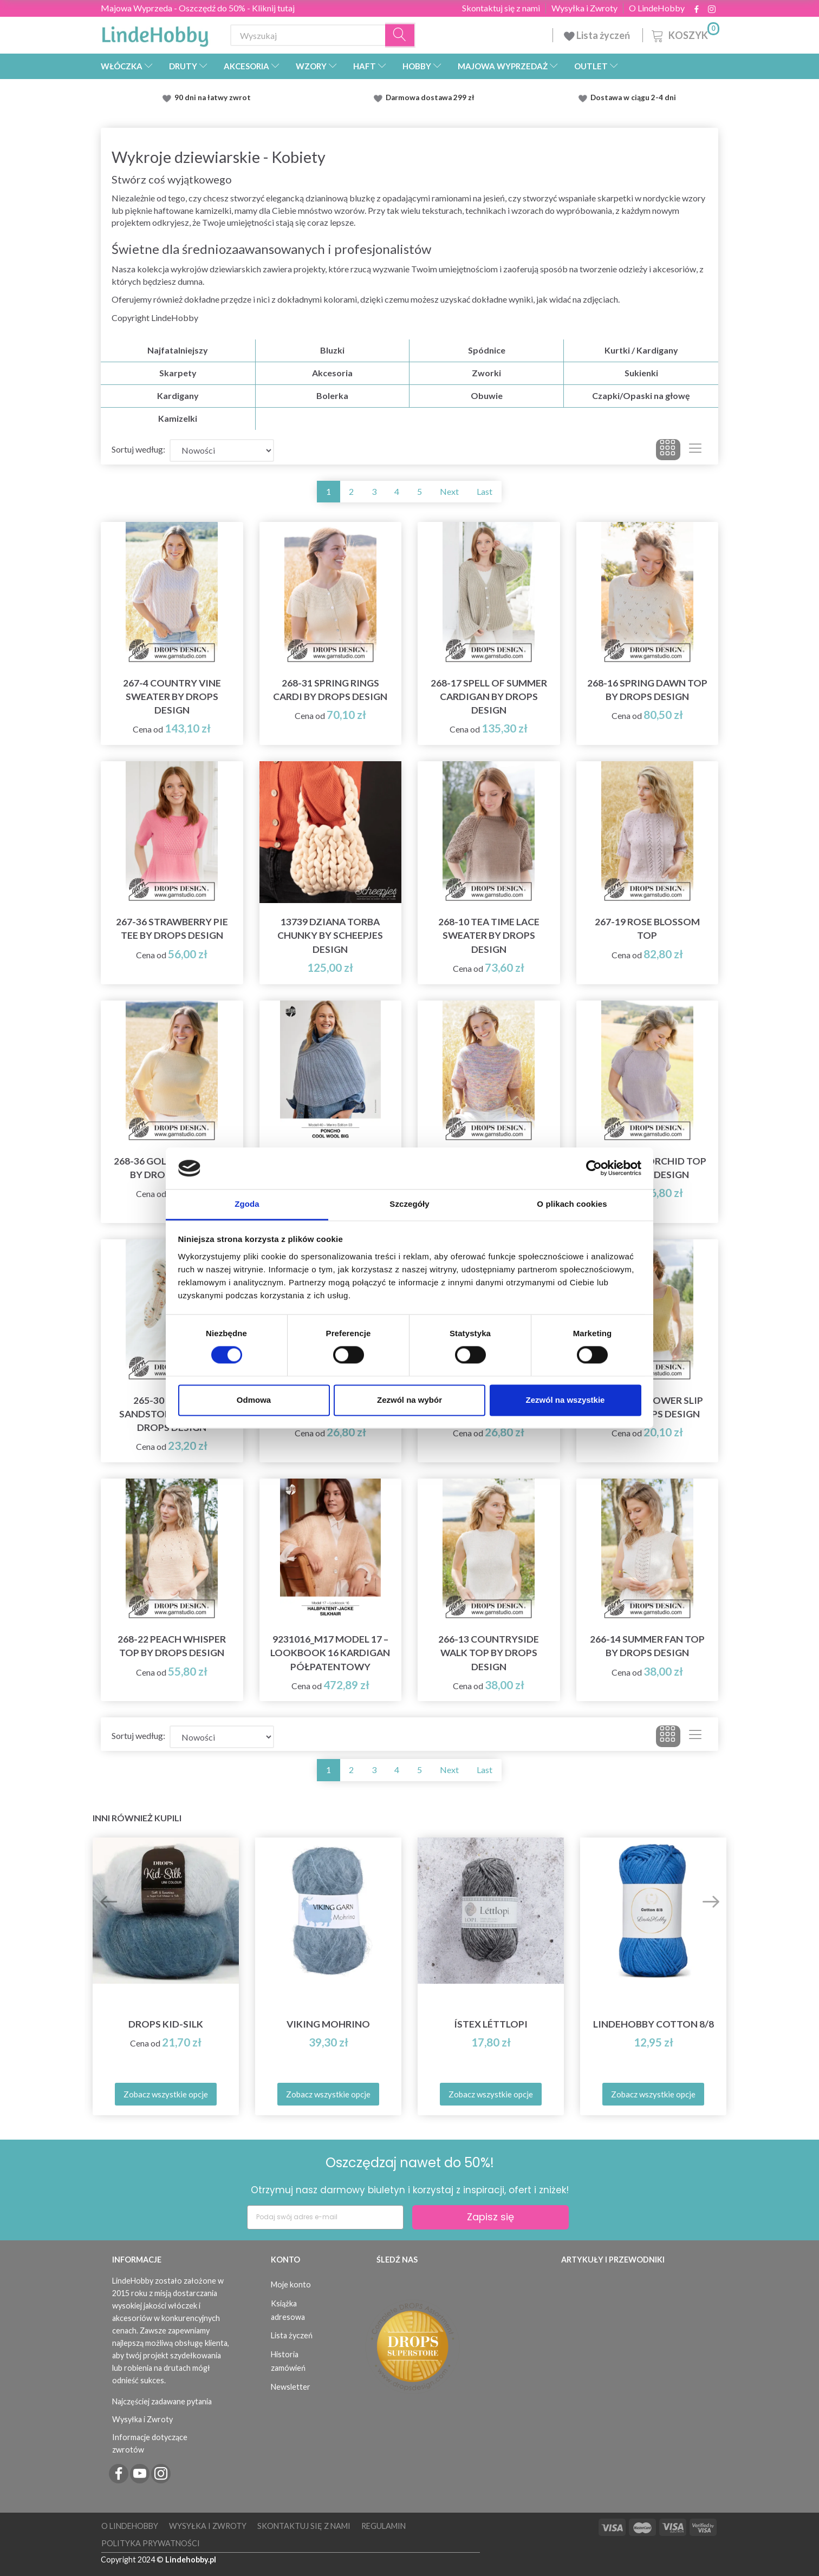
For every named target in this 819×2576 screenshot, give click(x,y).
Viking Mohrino (328, 2024)
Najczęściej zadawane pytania (162, 2401)
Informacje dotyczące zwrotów (149, 2443)
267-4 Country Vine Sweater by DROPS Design (172, 696)
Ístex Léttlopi (491, 2024)
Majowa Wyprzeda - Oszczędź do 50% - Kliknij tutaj (198, 8)
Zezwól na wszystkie (565, 1399)
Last (484, 491)
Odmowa (254, 1399)
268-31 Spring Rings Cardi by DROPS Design (330, 689)
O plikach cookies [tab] (572, 1203)
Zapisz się (490, 2217)
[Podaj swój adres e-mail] (325, 2217)
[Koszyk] (684, 33)
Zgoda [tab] (247, 1203)
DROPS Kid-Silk (165, 2024)
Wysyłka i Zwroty (584, 8)
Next (449, 491)
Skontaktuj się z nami (501, 8)
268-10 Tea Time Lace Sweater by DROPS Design (489, 935)
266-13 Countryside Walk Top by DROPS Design (488, 1652)
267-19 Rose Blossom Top (647, 928)
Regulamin (383, 2526)
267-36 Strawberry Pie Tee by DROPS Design (172, 928)
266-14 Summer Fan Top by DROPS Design (647, 1645)
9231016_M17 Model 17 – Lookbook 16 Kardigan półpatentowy (330, 1652)
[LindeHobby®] (155, 33)
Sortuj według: (138, 449)
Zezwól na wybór (409, 1399)
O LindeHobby (657, 8)
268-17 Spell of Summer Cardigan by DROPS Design (489, 696)
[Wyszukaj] (400, 35)
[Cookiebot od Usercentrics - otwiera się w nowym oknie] (594, 1168)
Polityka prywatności (150, 2543)
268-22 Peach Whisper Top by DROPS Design (172, 1645)
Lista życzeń (598, 35)
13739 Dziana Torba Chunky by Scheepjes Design (330, 935)
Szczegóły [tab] (409, 1203)
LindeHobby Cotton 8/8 (653, 2024)
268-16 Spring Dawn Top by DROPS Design (647, 689)
